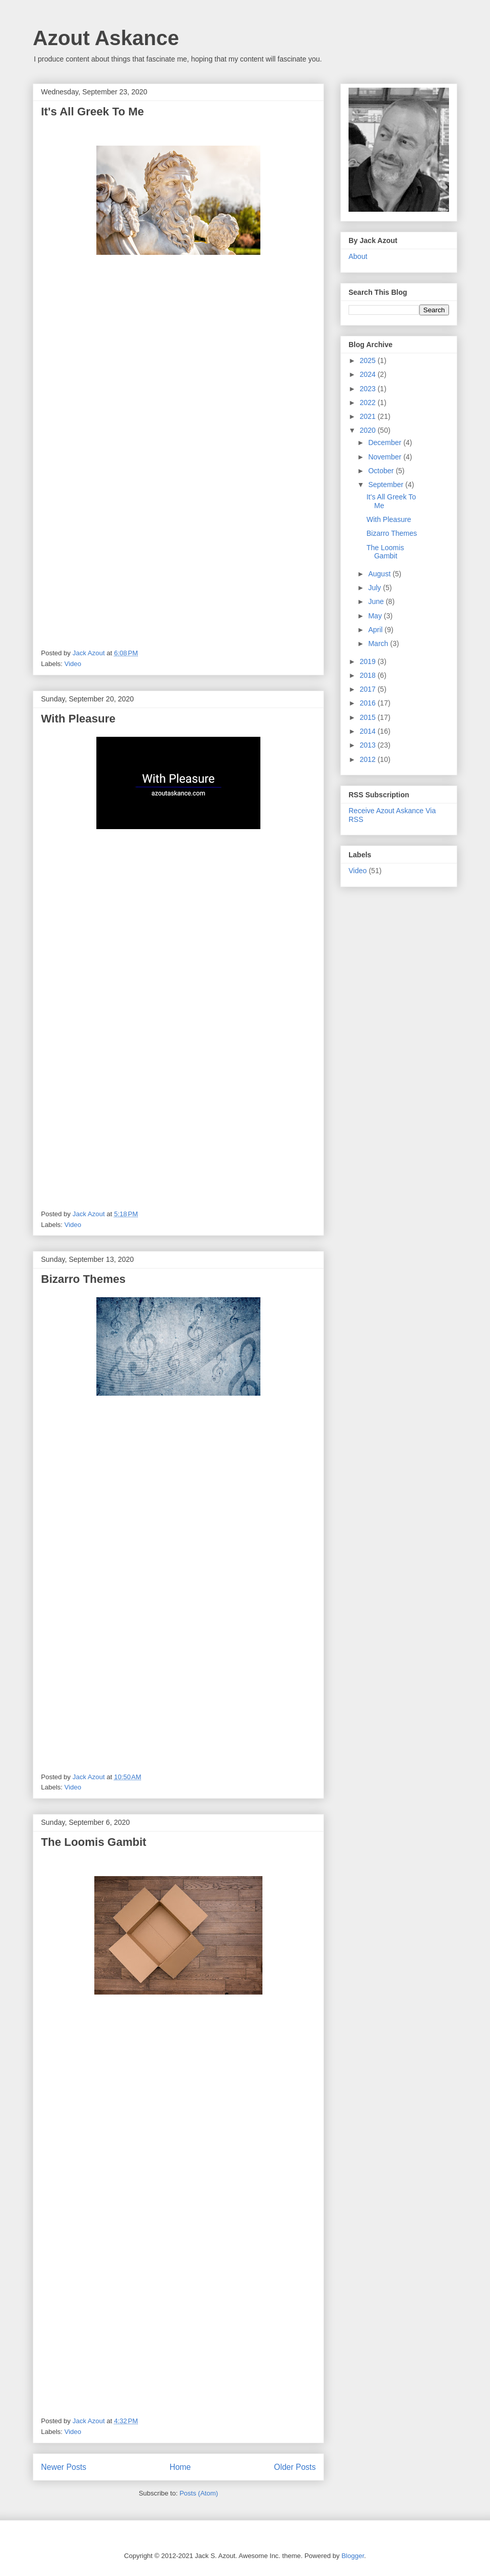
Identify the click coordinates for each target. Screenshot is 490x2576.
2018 (369, 675)
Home (180, 2467)
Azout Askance (106, 38)
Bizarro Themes (83, 1279)
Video (73, 664)
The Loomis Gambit (93, 1842)
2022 (369, 402)
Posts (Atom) (198, 2493)
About (358, 256)
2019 (369, 661)
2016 (369, 703)
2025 (369, 360)
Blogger (352, 2556)
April (376, 630)
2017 (369, 689)
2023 (369, 389)
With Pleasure (78, 718)
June (376, 601)
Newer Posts (63, 2467)
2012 (369, 759)
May (375, 616)
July (375, 587)
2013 (369, 745)
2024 (369, 374)
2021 (369, 416)
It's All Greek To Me (92, 111)
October (382, 471)
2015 (369, 717)
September (386, 484)
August (380, 574)
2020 (369, 430)
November (385, 457)
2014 (369, 731)
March (379, 643)
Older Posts (295, 2467)
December (385, 442)
